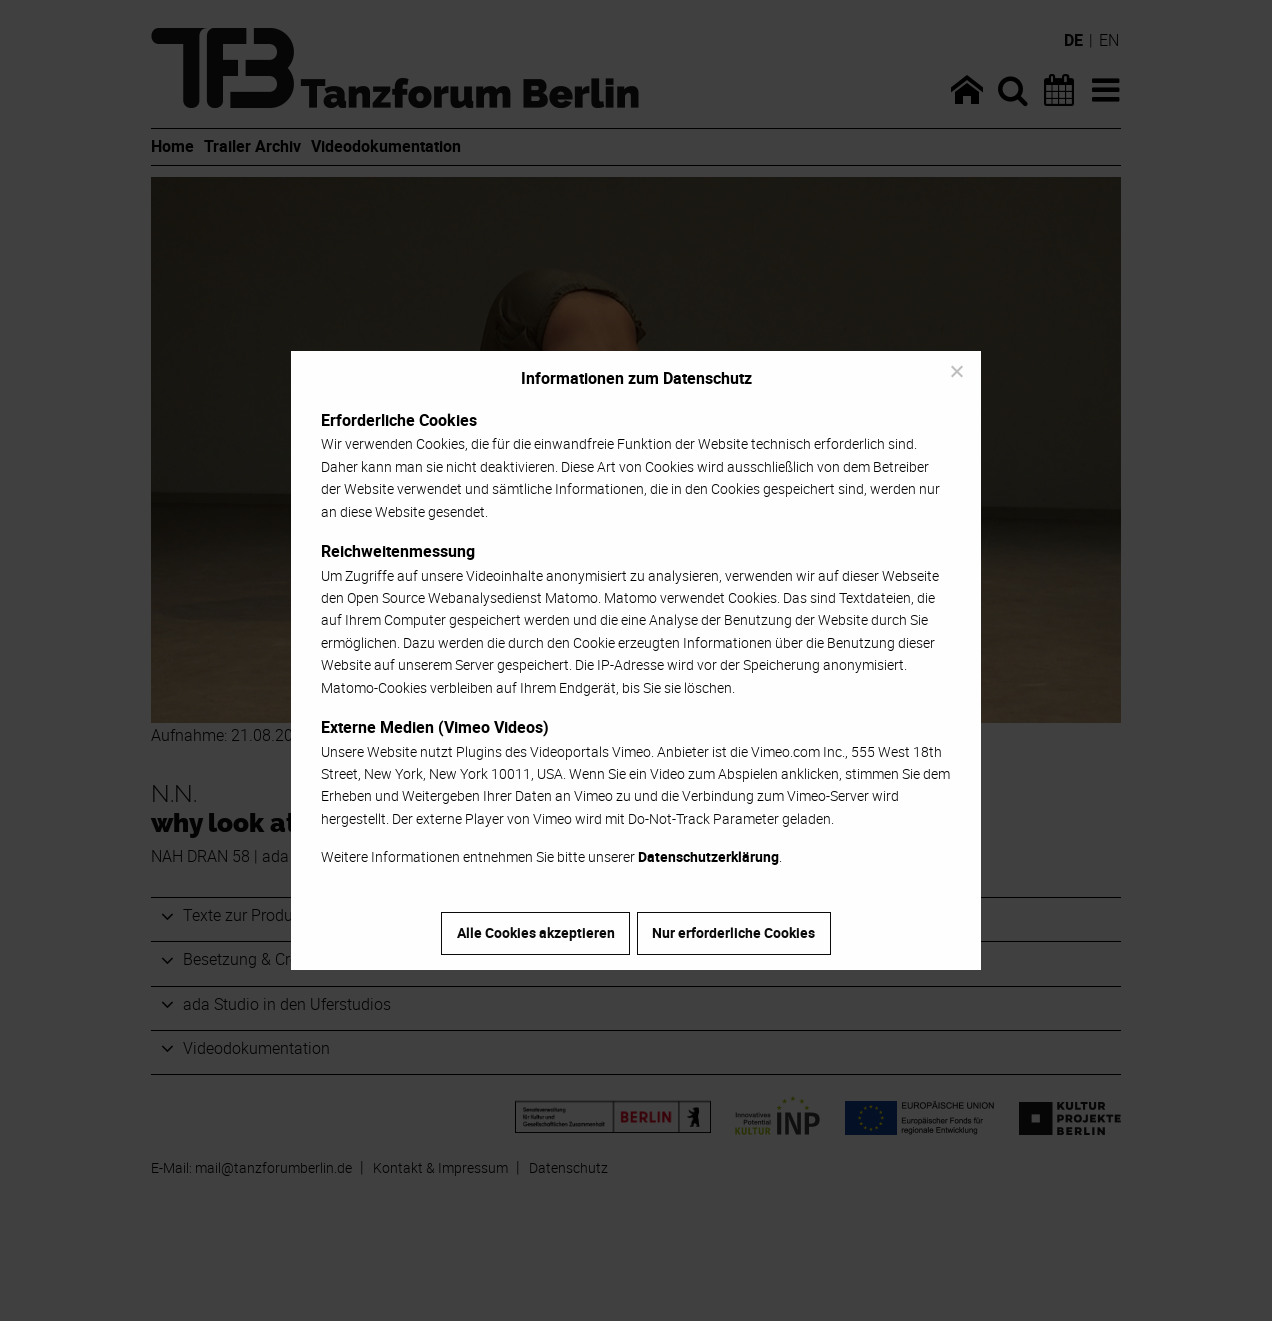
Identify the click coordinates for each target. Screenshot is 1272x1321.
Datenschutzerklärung (708, 856)
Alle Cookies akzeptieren (536, 932)
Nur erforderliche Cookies (733, 932)
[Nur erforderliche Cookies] (956, 371)
